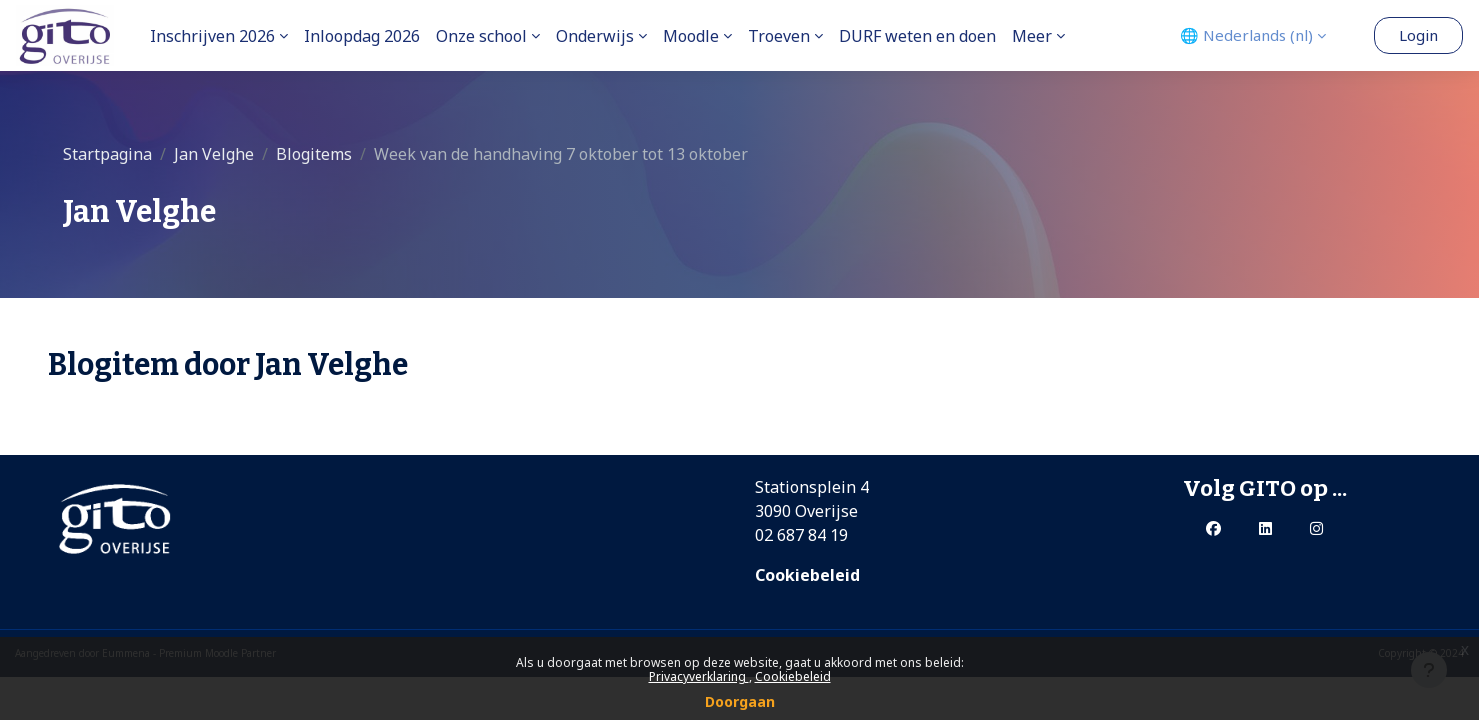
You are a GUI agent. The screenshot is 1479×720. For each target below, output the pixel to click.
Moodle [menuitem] (691, 36)
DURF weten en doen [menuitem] (917, 36)
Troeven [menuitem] (779, 36)
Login (1418, 35)
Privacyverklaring (699, 676)
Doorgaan (740, 701)
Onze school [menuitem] (481, 36)
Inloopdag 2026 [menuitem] (362, 36)
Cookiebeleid (793, 676)
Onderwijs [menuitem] (595, 36)
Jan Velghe (214, 154)
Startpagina (107, 154)
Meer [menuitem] (1032, 36)
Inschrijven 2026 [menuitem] (212, 36)
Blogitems (314, 154)
